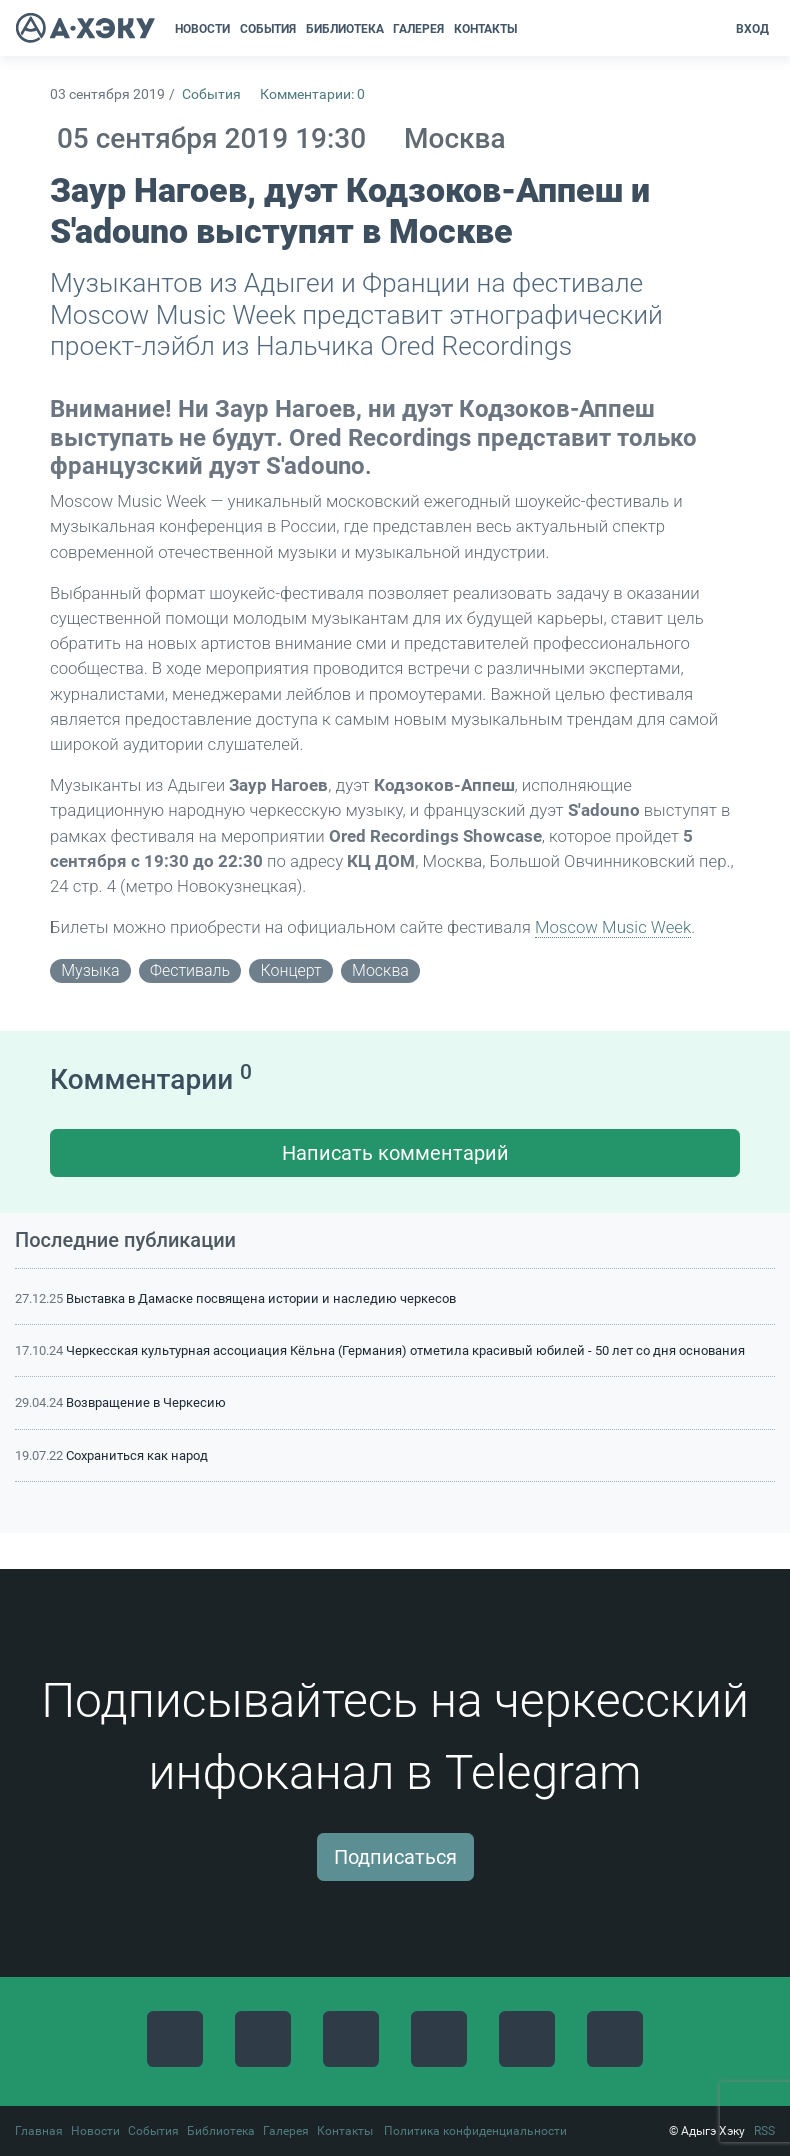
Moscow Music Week (613, 927)
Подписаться (395, 1857)
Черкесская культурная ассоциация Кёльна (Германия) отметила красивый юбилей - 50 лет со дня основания (405, 1350)
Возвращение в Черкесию (146, 1402)
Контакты (345, 2131)
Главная (39, 2131)
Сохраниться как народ (137, 1455)
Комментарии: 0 (312, 94)
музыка (90, 970)
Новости (95, 2131)
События (211, 94)
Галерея (286, 2131)
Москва (380, 970)
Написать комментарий (395, 1153)
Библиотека (221, 2131)
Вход (752, 29)
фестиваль (190, 970)
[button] (528, 29)
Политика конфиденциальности (475, 2131)
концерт (290, 970)
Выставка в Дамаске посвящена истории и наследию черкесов (261, 1298)
